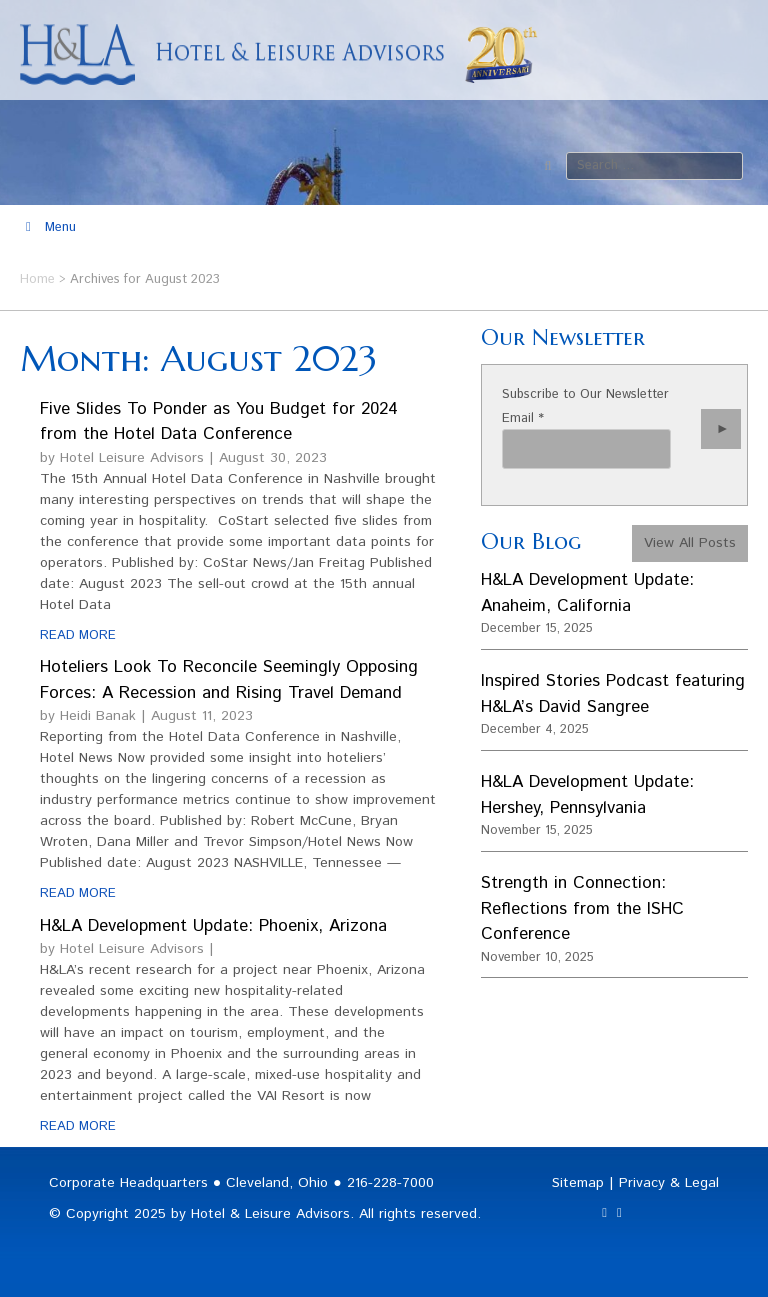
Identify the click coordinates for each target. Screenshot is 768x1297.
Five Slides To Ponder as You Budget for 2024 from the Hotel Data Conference (219, 422)
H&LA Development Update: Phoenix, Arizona (213, 926)
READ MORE (78, 635)
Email (523, 418)
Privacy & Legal (669, 1183)
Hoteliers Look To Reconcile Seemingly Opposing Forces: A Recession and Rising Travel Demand (229, 680)
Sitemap (578, 1183)
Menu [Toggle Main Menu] (48, 227)
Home (37, 279)
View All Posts (690, 543)
